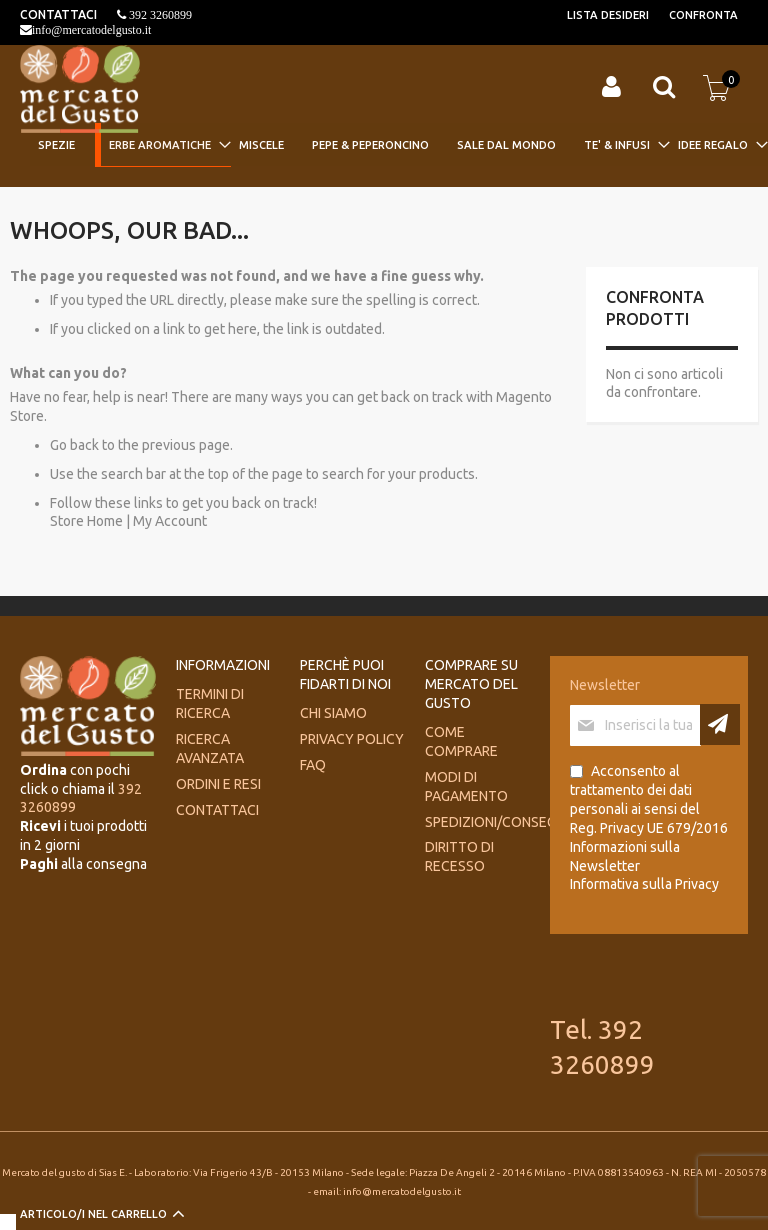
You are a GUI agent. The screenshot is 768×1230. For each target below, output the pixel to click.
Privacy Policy (352, 739)
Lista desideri (608, 15)
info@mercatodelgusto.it (91, 30)
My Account (170, 521)
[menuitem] (62, 144)
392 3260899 (159, 15)
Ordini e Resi (218, 784)
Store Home (86, 521)
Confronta (703, 15)
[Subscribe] (720, 724)
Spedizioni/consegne (499, 822)
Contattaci (217, 810)
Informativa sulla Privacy (644, 884)
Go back (74, 445)
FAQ (313, 765)
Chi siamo (333, 713)
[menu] (396, 146)
